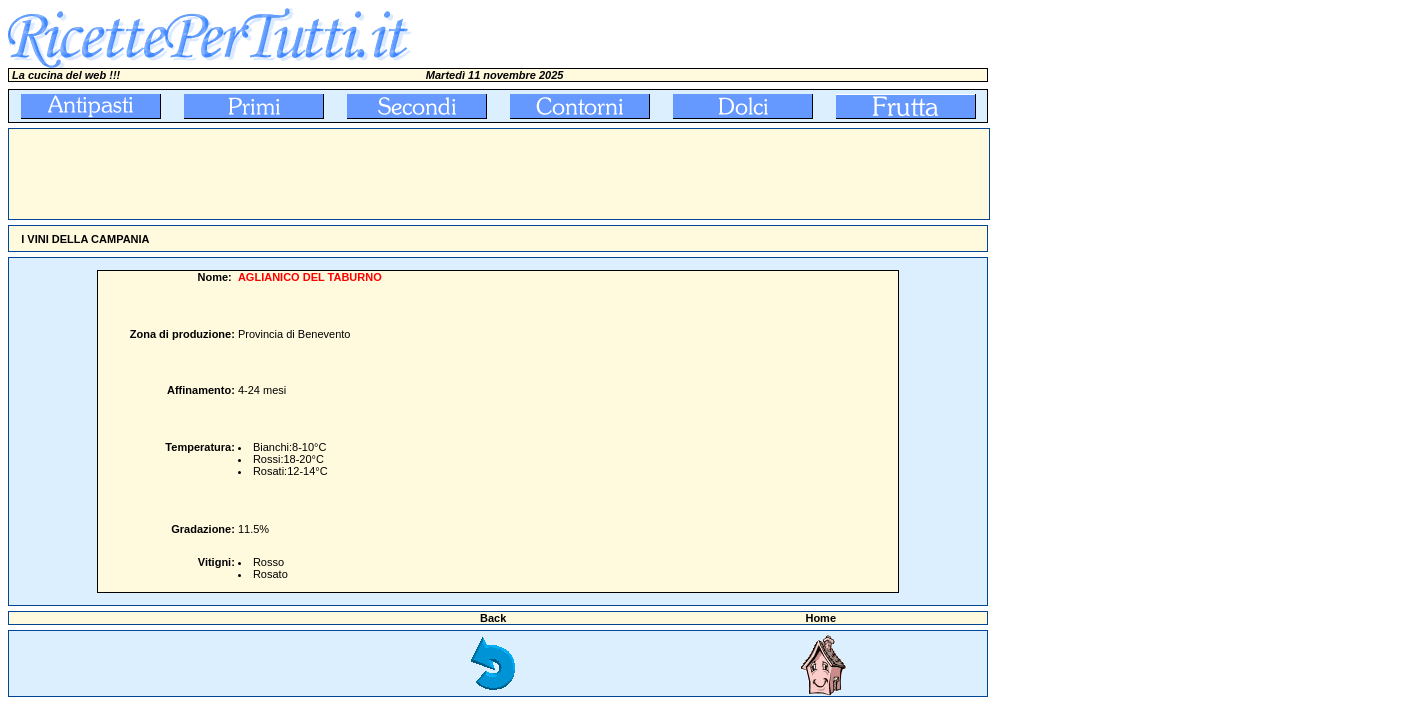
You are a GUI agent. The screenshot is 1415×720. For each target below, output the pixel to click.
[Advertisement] (373, 174)
